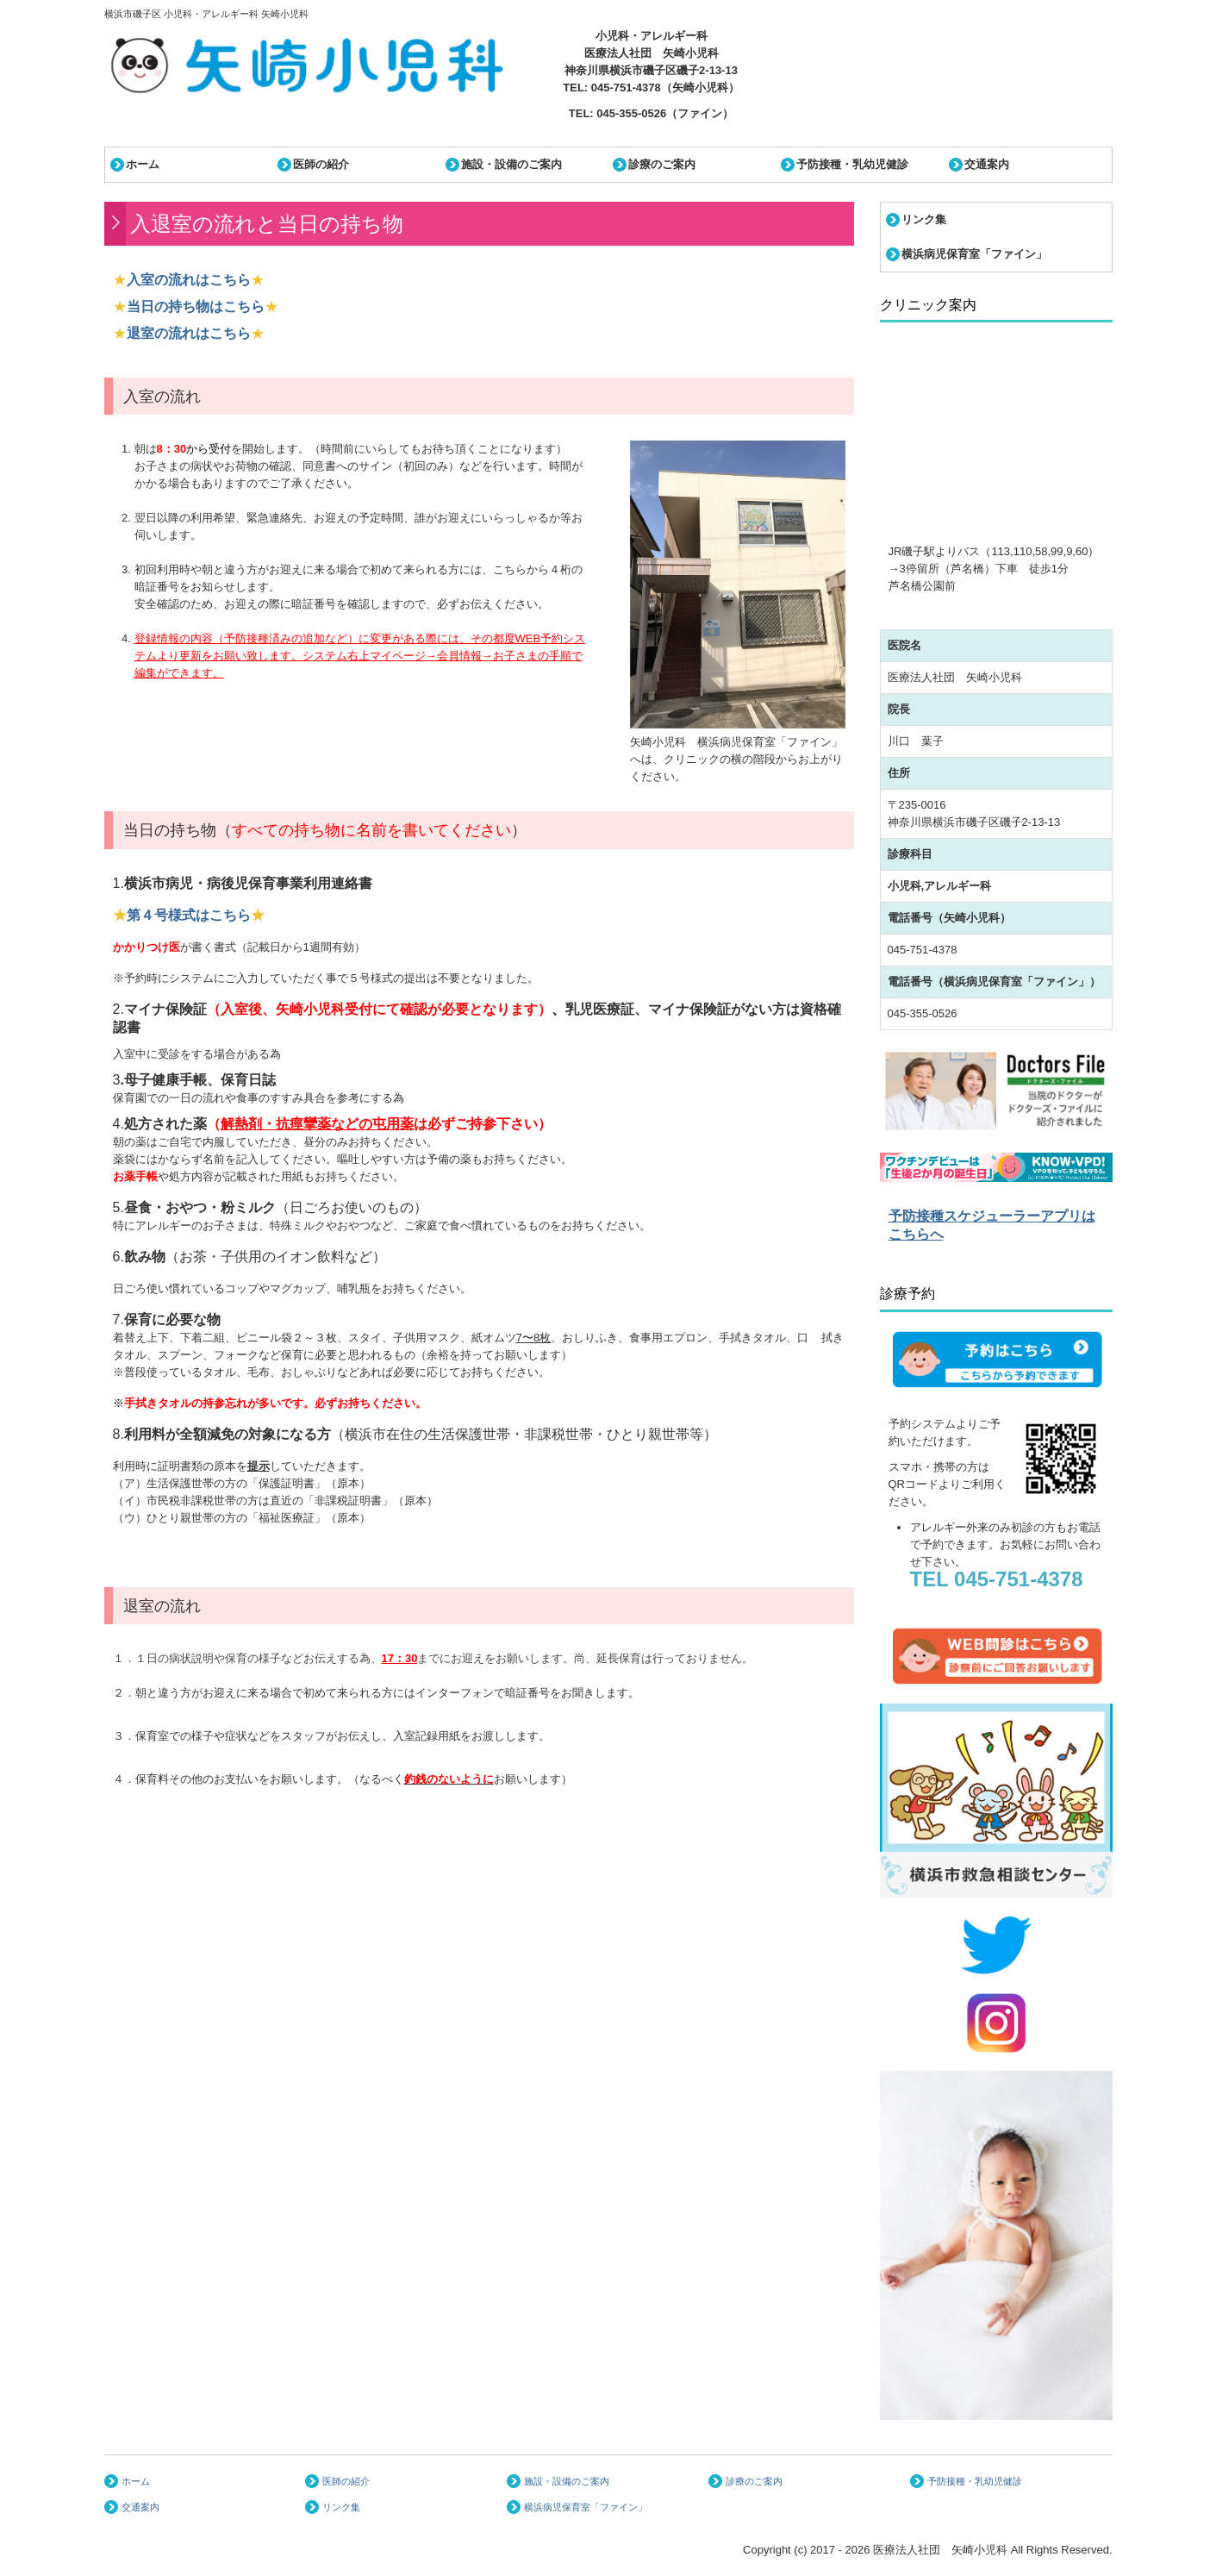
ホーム (142, 164)
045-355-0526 (631, 113)
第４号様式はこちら (189, 915)
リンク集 (923, 219)
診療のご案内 (661, 164)
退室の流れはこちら (189, 333)
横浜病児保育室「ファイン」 (974, 253)
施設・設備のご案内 (511, 164)
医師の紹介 (321, 164)
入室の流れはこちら (189, 279)
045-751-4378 (626, 87)
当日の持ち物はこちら (196, 306)
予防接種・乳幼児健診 (852, 164)
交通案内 (986, 164)
